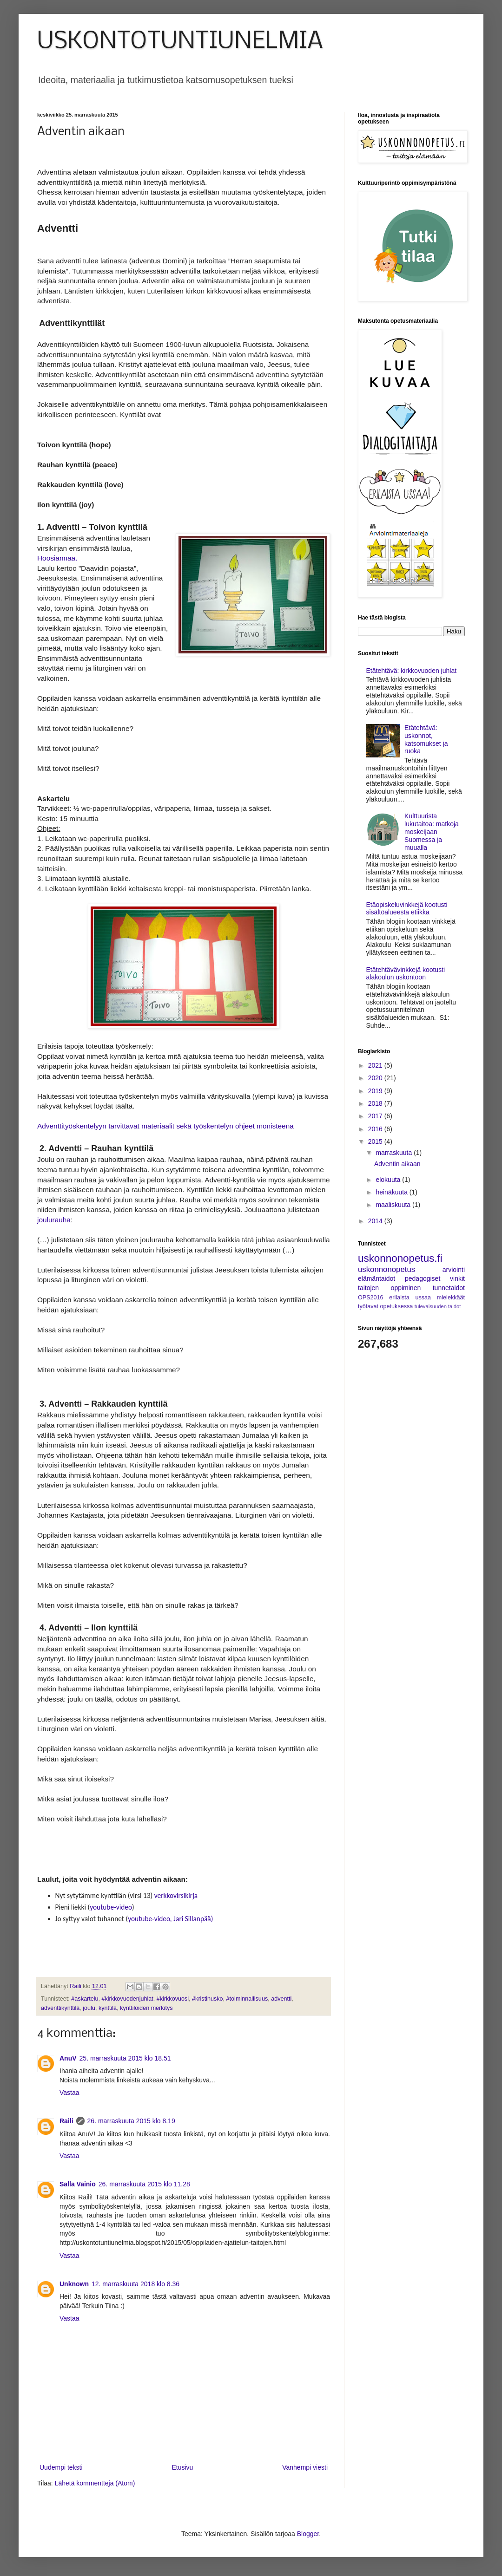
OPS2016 (370, 1297)
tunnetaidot (449, 1287)
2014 (376, 1221)
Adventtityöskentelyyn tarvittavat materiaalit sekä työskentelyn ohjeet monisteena (165, 1126)
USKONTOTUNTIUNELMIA (180, 41)
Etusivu (182, 2467)
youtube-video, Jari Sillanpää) (170, 1918)
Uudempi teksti (61, 2467)
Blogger (308, 2533)
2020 (376, 1078)
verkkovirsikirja (176, 1895)
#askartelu (84, 1999)
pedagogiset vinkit (435, 1278)
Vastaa (69, 2092)
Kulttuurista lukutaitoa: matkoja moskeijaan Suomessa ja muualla (431, 831)
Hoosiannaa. (57, 558)
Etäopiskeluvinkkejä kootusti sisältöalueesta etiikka (407, 908)
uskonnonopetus (386, 1269)
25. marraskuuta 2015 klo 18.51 (125, 2058)
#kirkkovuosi (173, 1999)
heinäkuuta (392, 1192)
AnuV (68, 2058)
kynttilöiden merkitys (146, 2008)
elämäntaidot (376, 1278)
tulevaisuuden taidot (438, 1306)
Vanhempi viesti (305, 2467)
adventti (281, 1999)
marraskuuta (395, 1152)
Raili (66, 2121)
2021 (376, 1065)
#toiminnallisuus (247, 1999)
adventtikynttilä (60, 2008)
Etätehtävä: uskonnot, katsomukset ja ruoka (426, 739)
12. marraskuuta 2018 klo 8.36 (135, 2284)
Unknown (74, 2284)
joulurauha (54, 1220)
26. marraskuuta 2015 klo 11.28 (144, 2184)
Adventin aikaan (397, 1163)
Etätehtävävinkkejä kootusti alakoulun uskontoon (405, 973)
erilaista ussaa (410, 1297)
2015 (376, 1141)
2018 (376, 1103)
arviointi (454, 1269)
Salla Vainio (77, 2184)
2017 (376, 1116)
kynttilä (108, 2008)
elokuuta (389, 1179)
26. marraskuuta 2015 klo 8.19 (131, 2121)
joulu (89, 2008)
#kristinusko (207, 1999)
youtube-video (111, 1907)
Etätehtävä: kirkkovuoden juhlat (411, 670)
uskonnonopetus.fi (400, 1258)
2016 (376, 1129)
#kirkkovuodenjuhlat (127, 1999)
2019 (376, 1091)
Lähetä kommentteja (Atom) (95, 2483)
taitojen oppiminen (389, 1287)
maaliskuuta (394, 1204)
